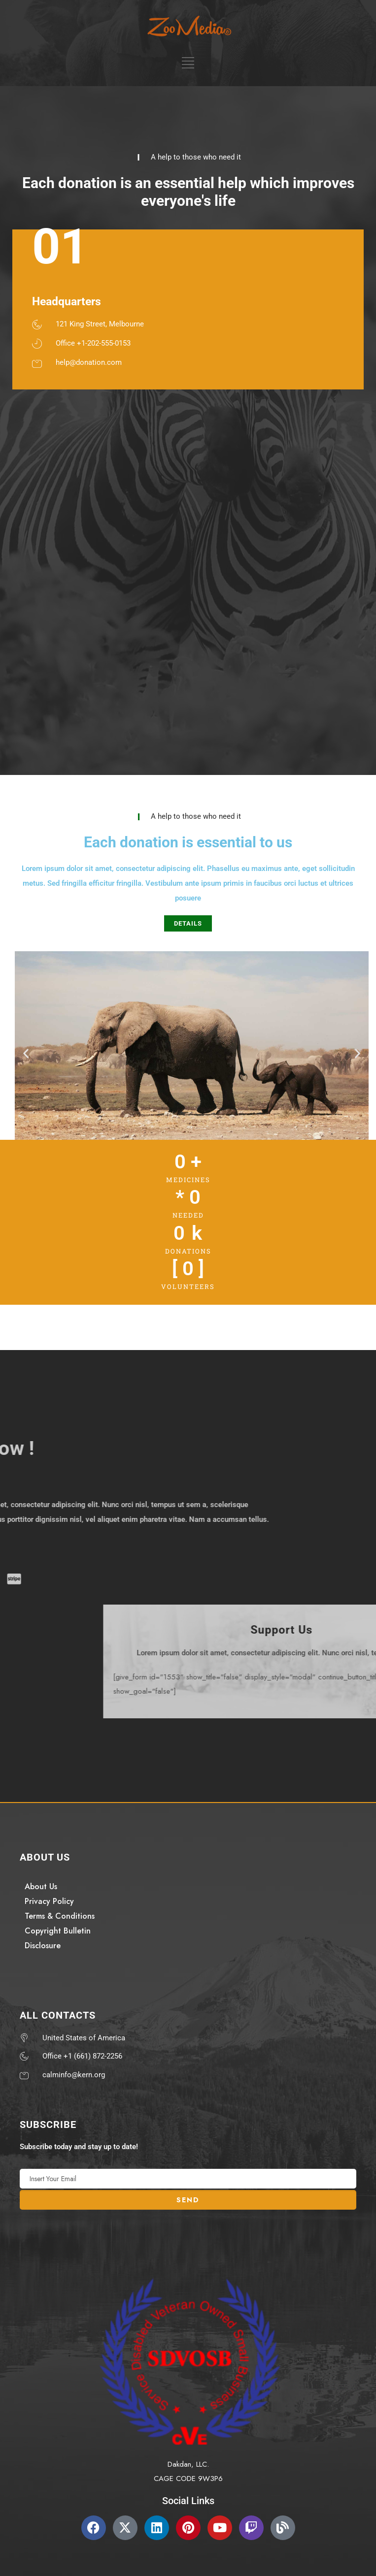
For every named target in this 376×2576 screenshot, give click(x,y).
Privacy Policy (49, 1901)
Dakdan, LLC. (188, 2464)
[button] (26, 1053)
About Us (41, 1886)
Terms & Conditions (60, 1916)
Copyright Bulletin (58, 1930)
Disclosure (43, 1945)
